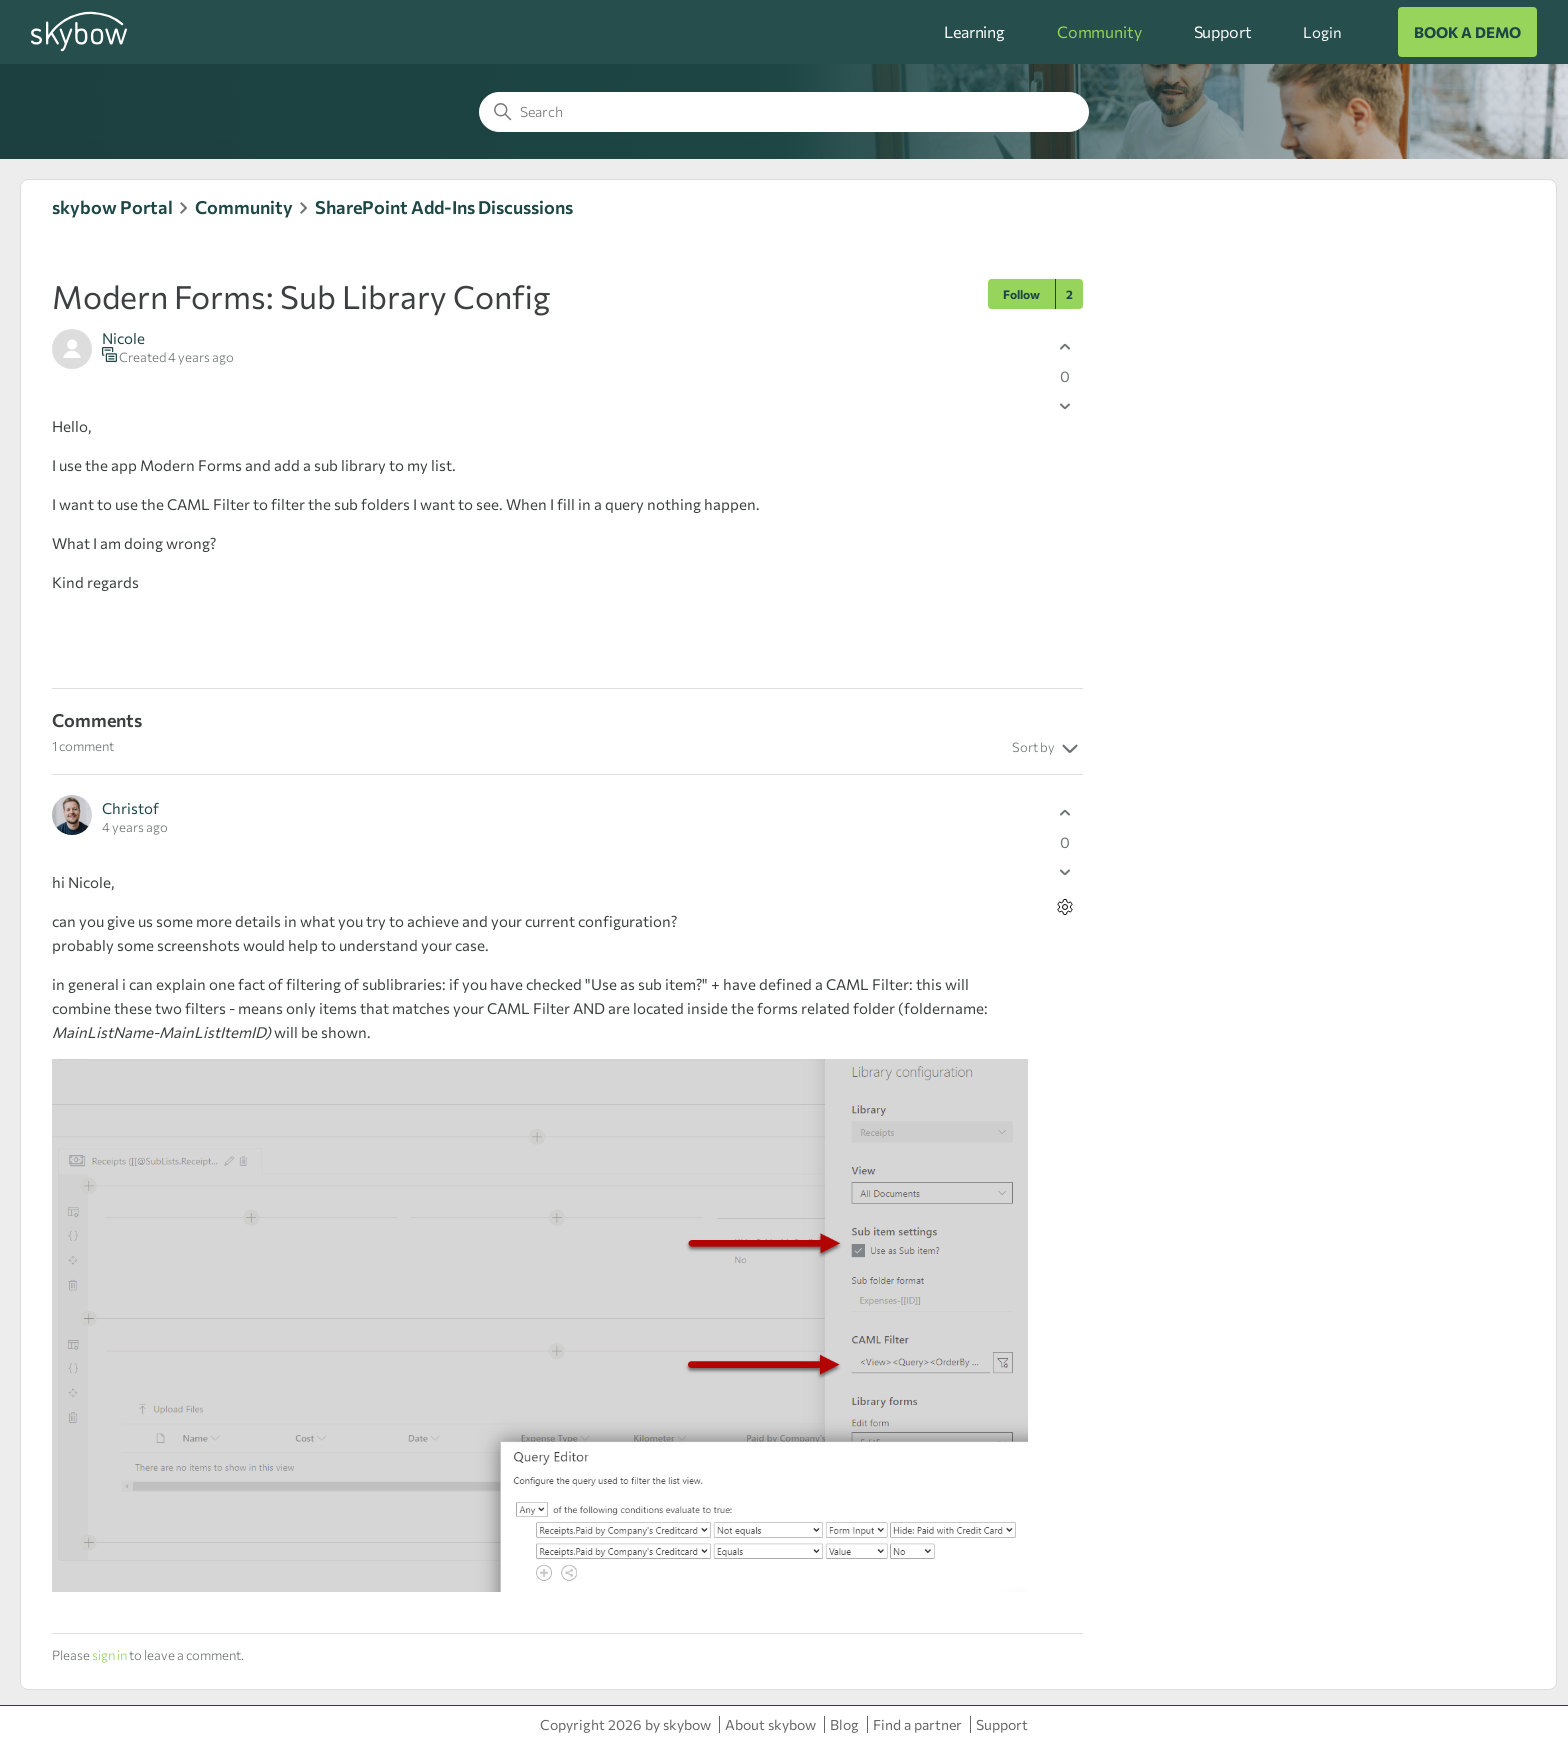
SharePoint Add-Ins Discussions (444, 207)
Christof (130, 808)
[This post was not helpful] (1065, 405)
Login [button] (1322, 32)
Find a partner (917, 1724)
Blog (844, 1724)
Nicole (123, 338)
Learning (974, 31)
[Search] (784, 112)
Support (1223, 31)
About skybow (770, 1724)
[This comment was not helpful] (1065, 871)
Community (1099, 31)
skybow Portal (112, 207)
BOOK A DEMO (1467, 32)
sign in (109, 1655)
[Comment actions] (1065, 906)
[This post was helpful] (1065, 346)
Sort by (1047, 749)
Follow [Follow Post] (1021, 294)
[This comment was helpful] (1065, 812)
